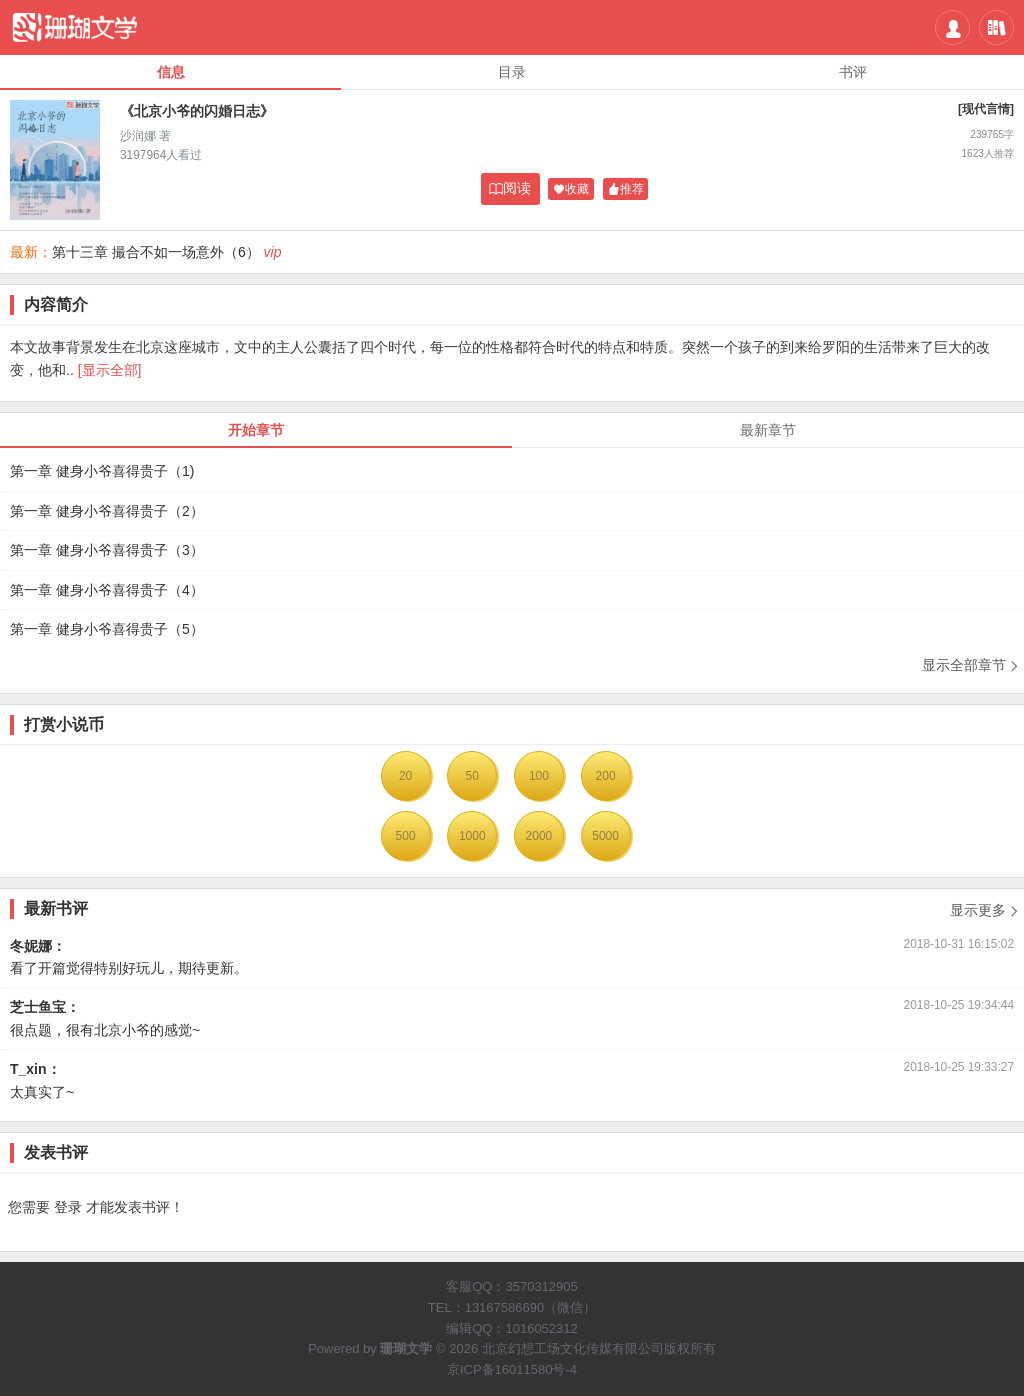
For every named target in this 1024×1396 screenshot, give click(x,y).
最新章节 (768, 430)
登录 (68, 1207)
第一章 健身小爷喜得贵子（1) (102, 471)
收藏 (571, 189)
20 (405, 776)
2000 (539, 836)
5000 (605, 836)
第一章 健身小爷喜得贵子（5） (107, 629)
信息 (171, 72)
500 (406, 836)
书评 (853, 72)
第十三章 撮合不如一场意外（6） (156, 252)
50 (472, 776)
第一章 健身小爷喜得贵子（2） (107, 511)
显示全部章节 (971, 665)
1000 (472, 836)
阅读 (510, 189)
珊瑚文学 (406, 1348)
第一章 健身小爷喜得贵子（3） (107, 550)
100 (539, 776)
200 (606, 776)
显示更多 (985, 904)
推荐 (626, 189)
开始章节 (256, 430)
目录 (512, 72)
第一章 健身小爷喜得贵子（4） (107, 590)
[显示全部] (110, 370)
